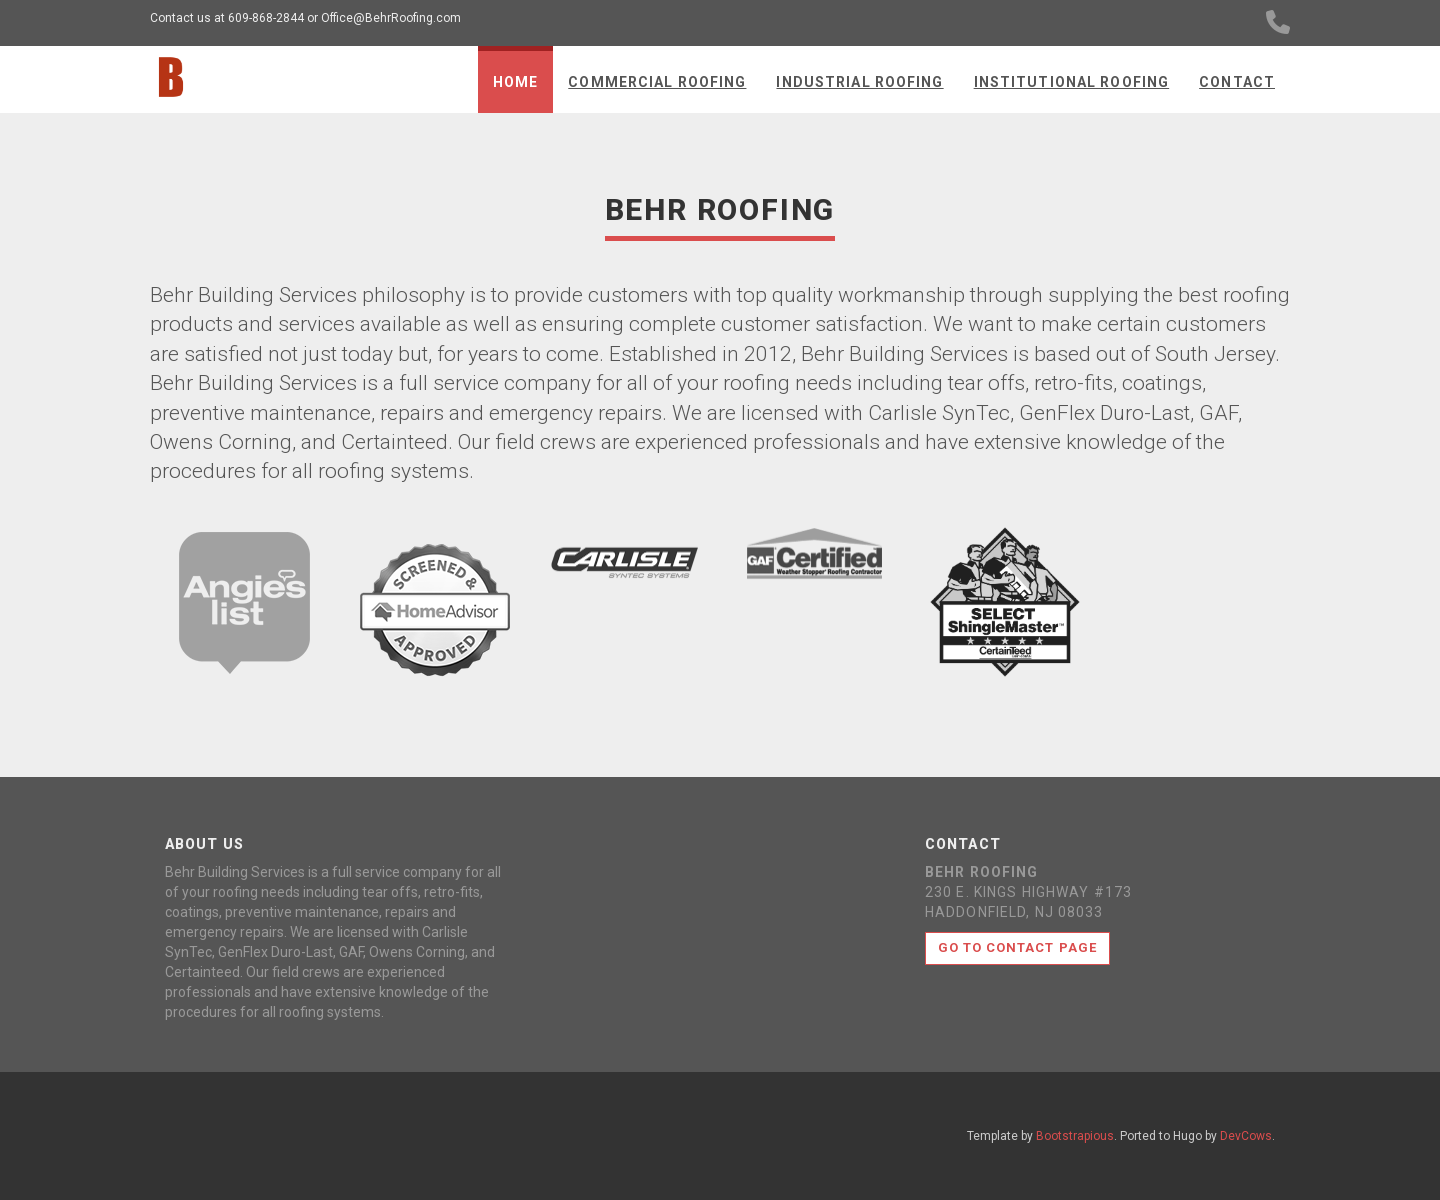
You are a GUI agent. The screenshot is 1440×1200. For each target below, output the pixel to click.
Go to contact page (1017, 947)
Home (515, 82)
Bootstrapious (1075, 1136)
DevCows (1246, 1136)
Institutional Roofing (1072, 82)
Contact (1237, 82)
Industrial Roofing (859, 82)
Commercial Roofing (657, 82)
